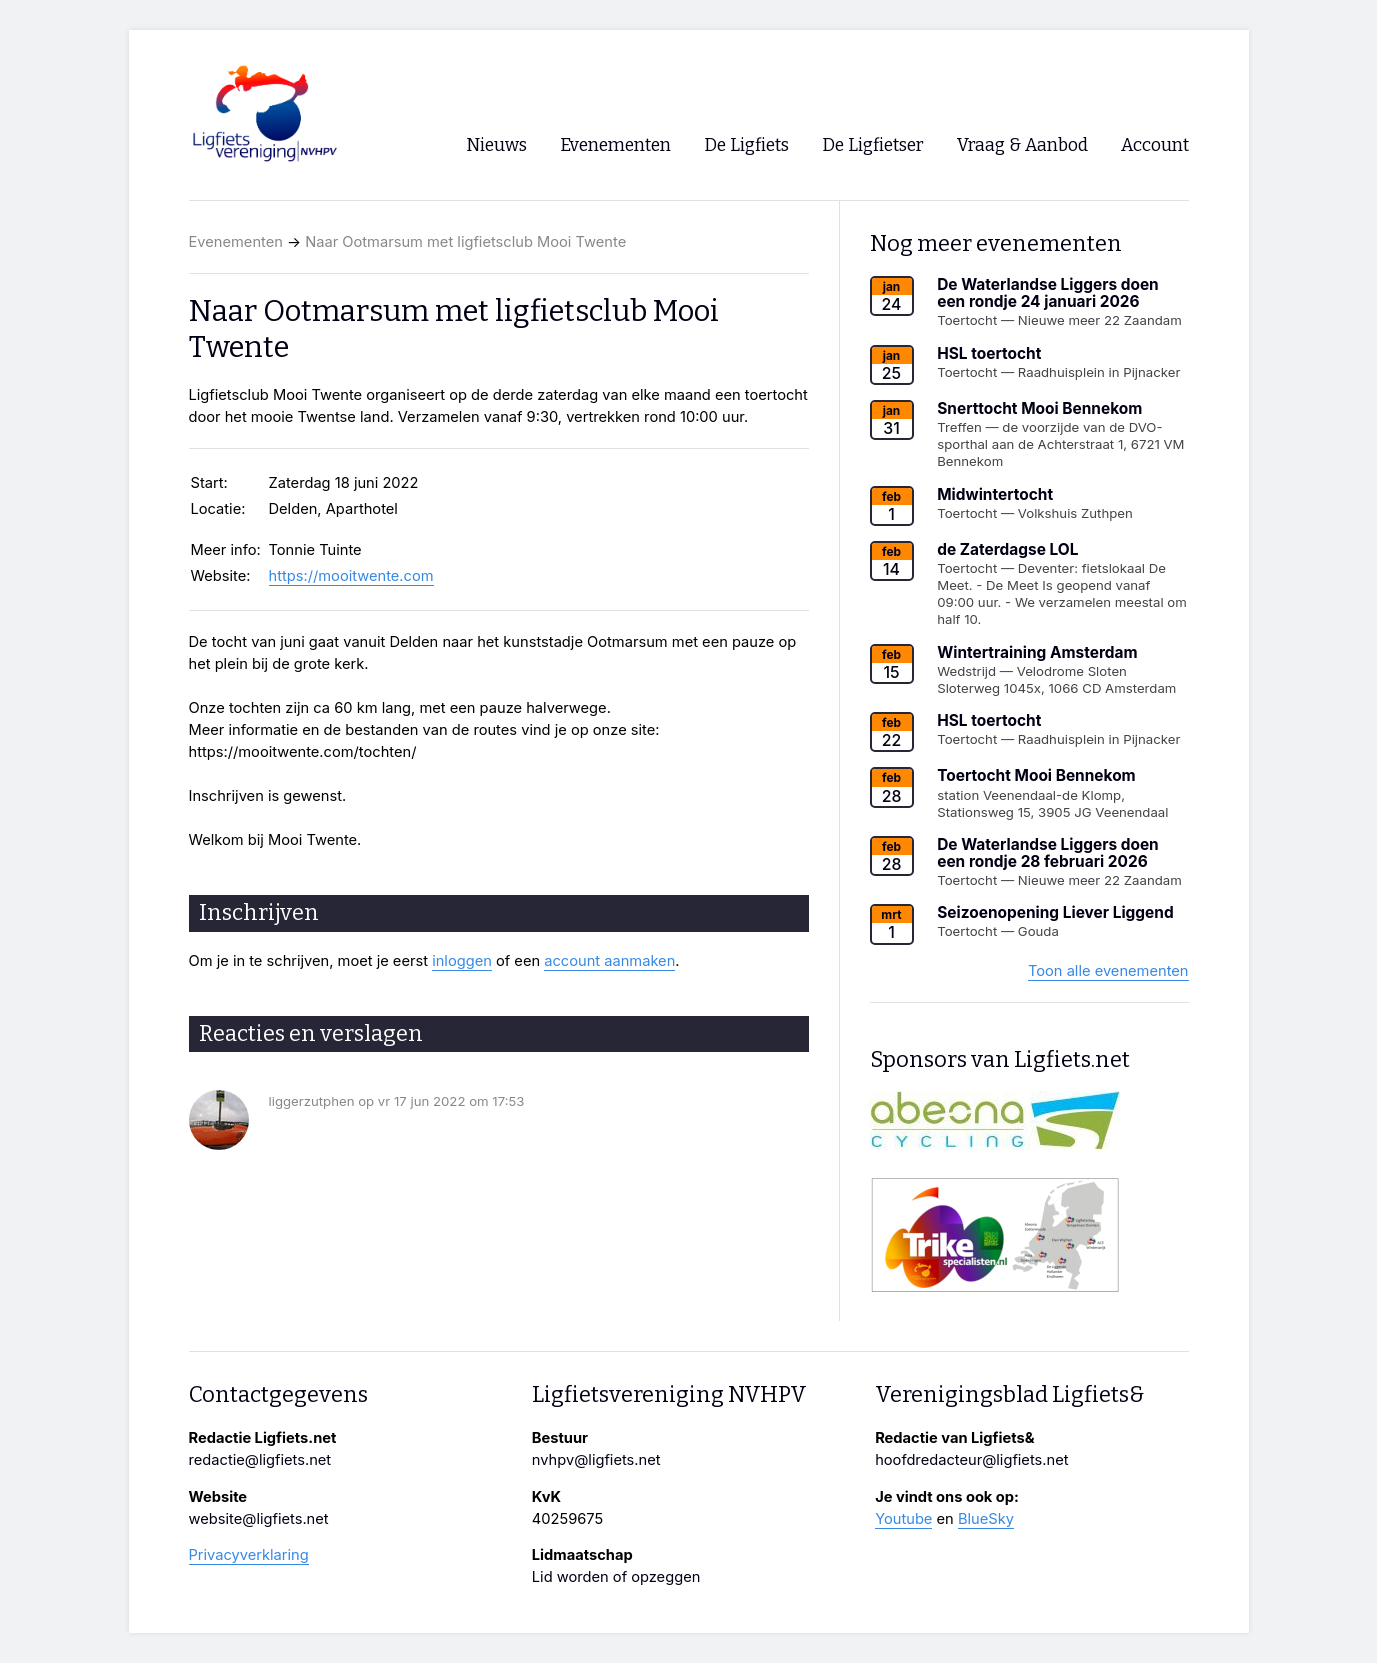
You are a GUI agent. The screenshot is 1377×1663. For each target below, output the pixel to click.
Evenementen (236, 242)
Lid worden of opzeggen (616, 1577)
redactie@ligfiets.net (260, 1460)
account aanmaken (609, 961)
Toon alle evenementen (1108, 971)
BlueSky (986, 1519)
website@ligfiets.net (259, 1519)
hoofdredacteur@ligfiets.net (971, 1460)
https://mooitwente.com (351, 576)
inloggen (462, 961)
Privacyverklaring (249, 1555)
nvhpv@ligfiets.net (596, 1460)
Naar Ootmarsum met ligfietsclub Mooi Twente (465, 242)
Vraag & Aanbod (1022, 145)
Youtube (903, 1519)
